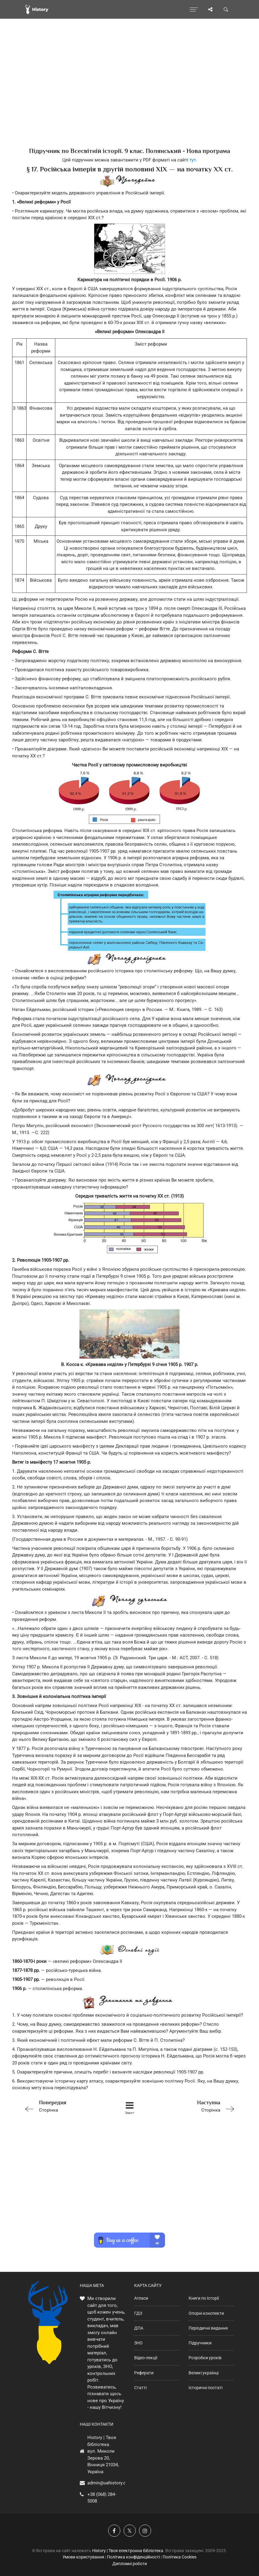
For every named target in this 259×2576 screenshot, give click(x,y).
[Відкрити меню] (193, 9)
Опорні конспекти (206, 2313)
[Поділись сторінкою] (210, 9)
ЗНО (138, 2342)
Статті (140, 2387)
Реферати (144, 2372)
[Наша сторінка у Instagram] (145, 2531)
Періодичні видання (208, 2328)
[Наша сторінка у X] (130, 2531)
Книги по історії (204, 2298)
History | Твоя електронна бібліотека (127, 2550)
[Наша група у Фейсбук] (114, 2531)
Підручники (200, 2342)
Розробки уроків (205, 2357)
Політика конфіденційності (133, 2557)
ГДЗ (138, 2313)
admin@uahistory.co (107, 2483)
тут (192, 160)
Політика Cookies (179, 2557)
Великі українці (204, 2372)
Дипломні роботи (129, 2563)
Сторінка (64, 2106)
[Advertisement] (129, 93)
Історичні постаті (205, 2387)
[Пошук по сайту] (226, 9)
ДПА (138, 2328)
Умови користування (83, 2557)
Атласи (141, 2298)
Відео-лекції (145, 2357)
